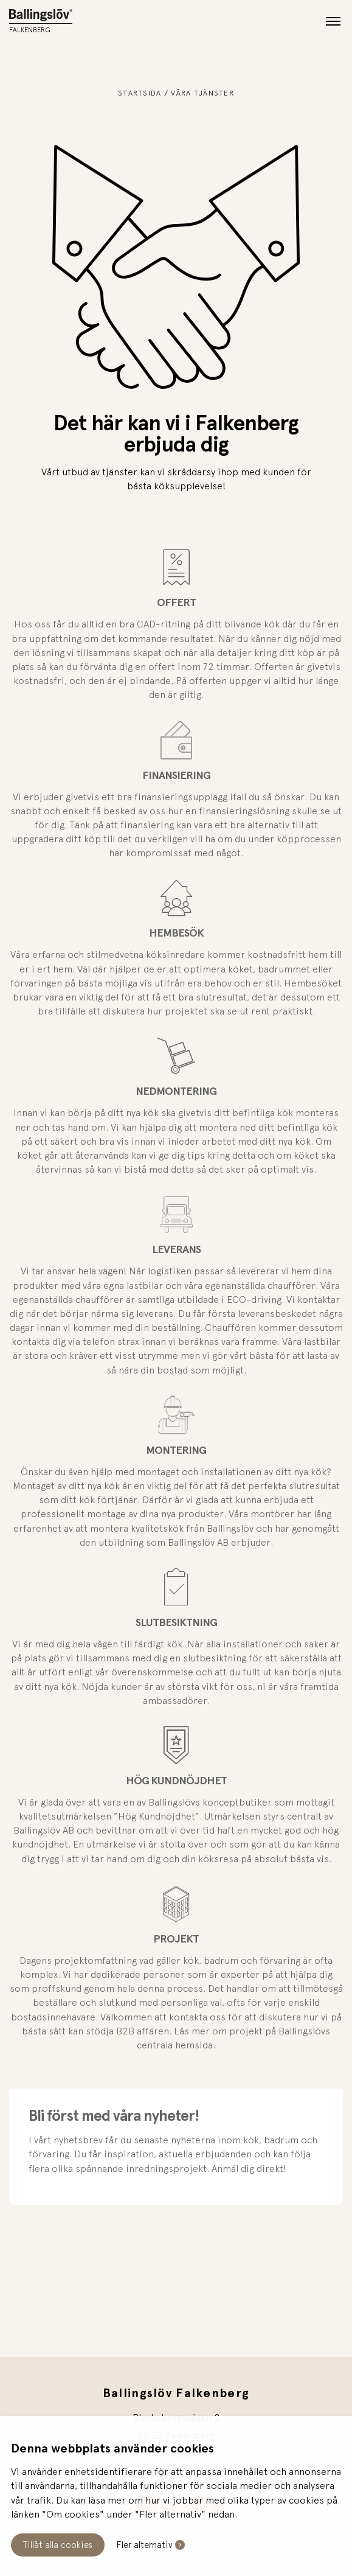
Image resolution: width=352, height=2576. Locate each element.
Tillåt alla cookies (57, 2544)
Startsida (140, 93)
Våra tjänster (202, 93)
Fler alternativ (144, 2544)
